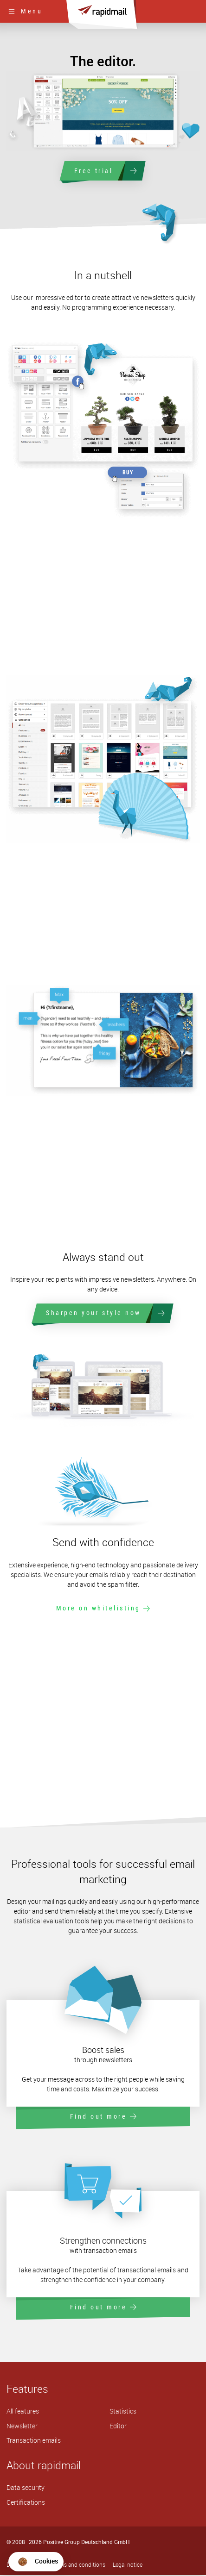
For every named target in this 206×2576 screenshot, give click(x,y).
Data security (25, 2488)
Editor (118, 2426)
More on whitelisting (103, 1609)
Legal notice (127, 2566)
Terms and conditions (78, 2566)
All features (22, 2412)
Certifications (25, 2503)
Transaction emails (33, 2441)
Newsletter (22, 2426)
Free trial (103, 171)
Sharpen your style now (103, 1314)
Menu (25, 11)
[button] (36, 2561)
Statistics (122, 2412)
